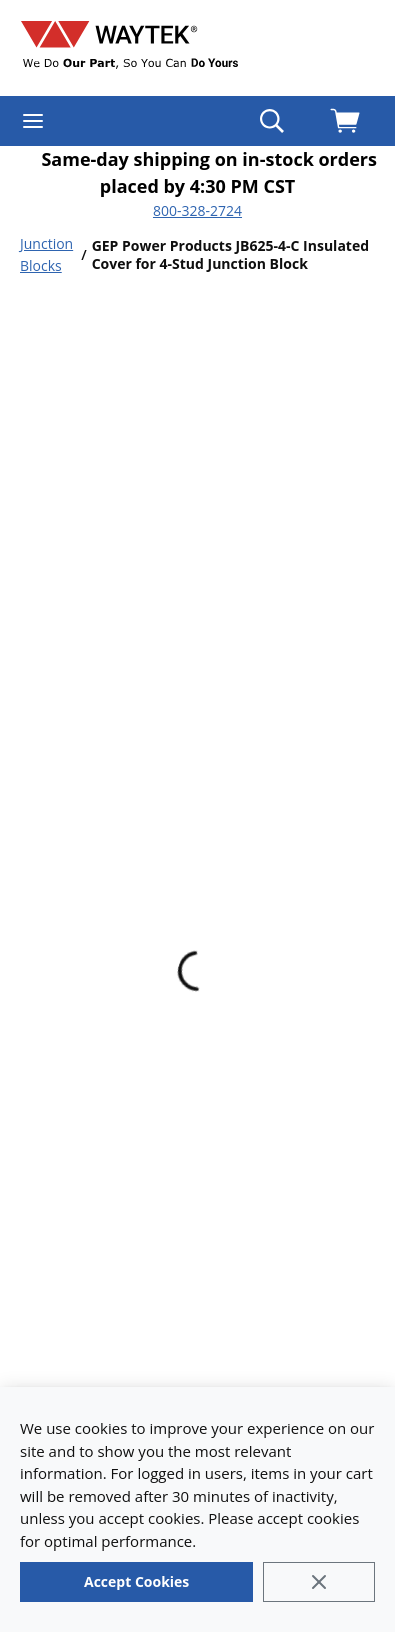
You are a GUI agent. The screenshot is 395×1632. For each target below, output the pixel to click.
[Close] (319, 1582)
